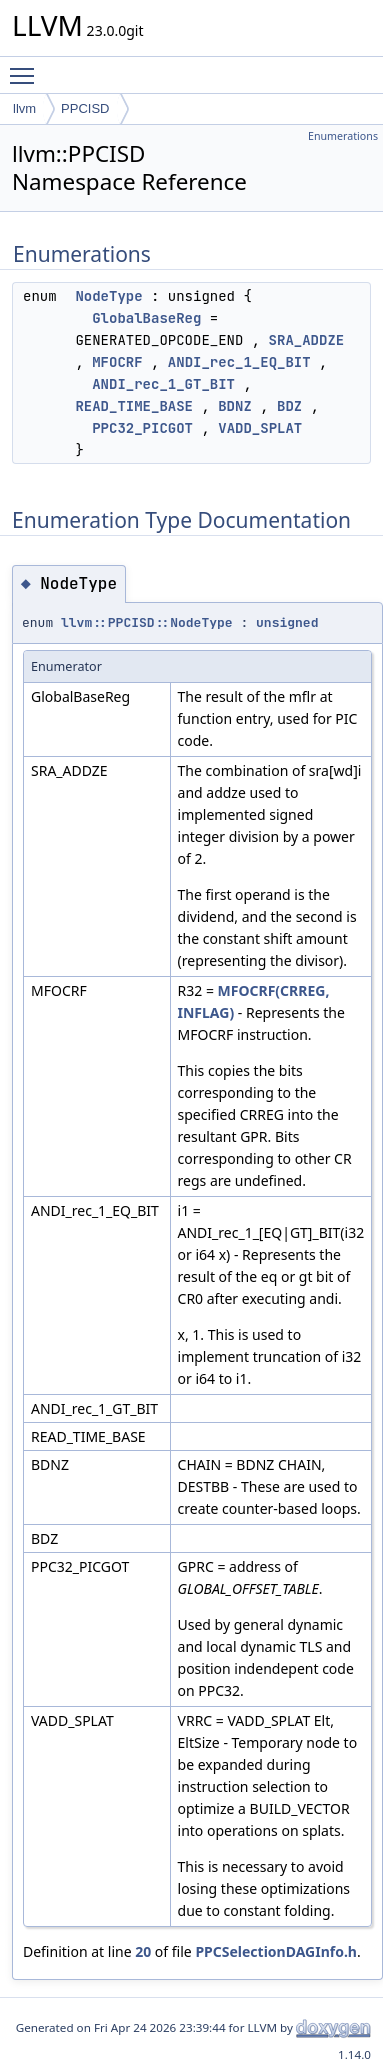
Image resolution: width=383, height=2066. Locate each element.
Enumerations (343, 136)
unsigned (287, 622)
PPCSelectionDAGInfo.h (276, 1951)
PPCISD (85, 108)
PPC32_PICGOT (142, 428)
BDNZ (235, 406)
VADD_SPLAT (260, 428)
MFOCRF (117, 362)
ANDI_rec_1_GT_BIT (163, 384)
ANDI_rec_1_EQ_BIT (239, 362)
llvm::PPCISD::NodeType (147, 622)
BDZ (289, 406)
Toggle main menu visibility (27, 67)
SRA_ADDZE (307, 340)
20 (143, 1951)
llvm (24, 108)
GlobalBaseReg (146, 318)
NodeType (108, 296)
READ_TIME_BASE (134, 406)
